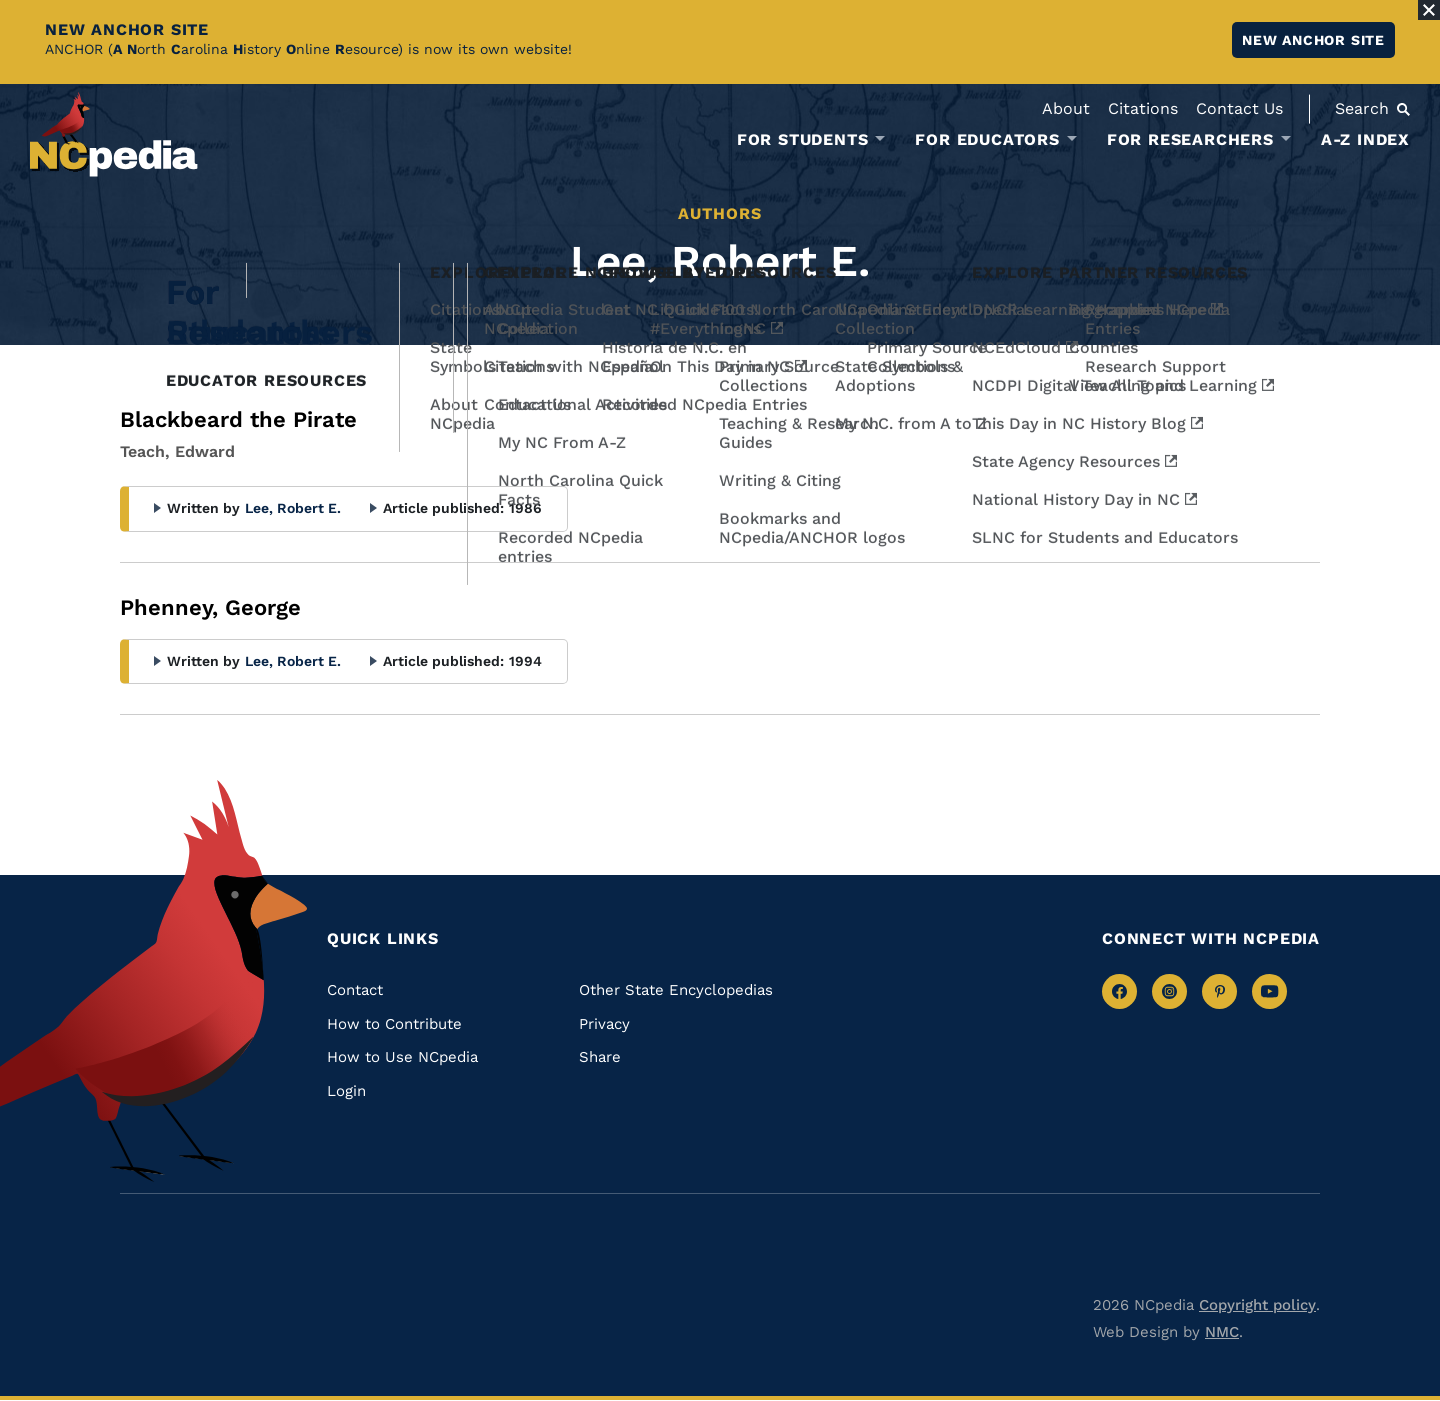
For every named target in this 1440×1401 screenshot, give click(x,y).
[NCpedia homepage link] (114, 134)
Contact (355, 990)
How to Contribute (394, 1024)
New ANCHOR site (1313, 40)
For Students (803, 140)
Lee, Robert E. (293, 508)
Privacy (604, 1024)
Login (346, 1091)
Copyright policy (1257, 1305)
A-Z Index (1365, 139)
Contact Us (1239, 108)
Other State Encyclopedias (676, 990)
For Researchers (1190, 140)
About (1066, 108)
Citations (1143, 108)
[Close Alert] (1429, 10)
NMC (1222, 1332)
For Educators (987, 140)
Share (600, 1057)
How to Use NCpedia (402, 1057)
